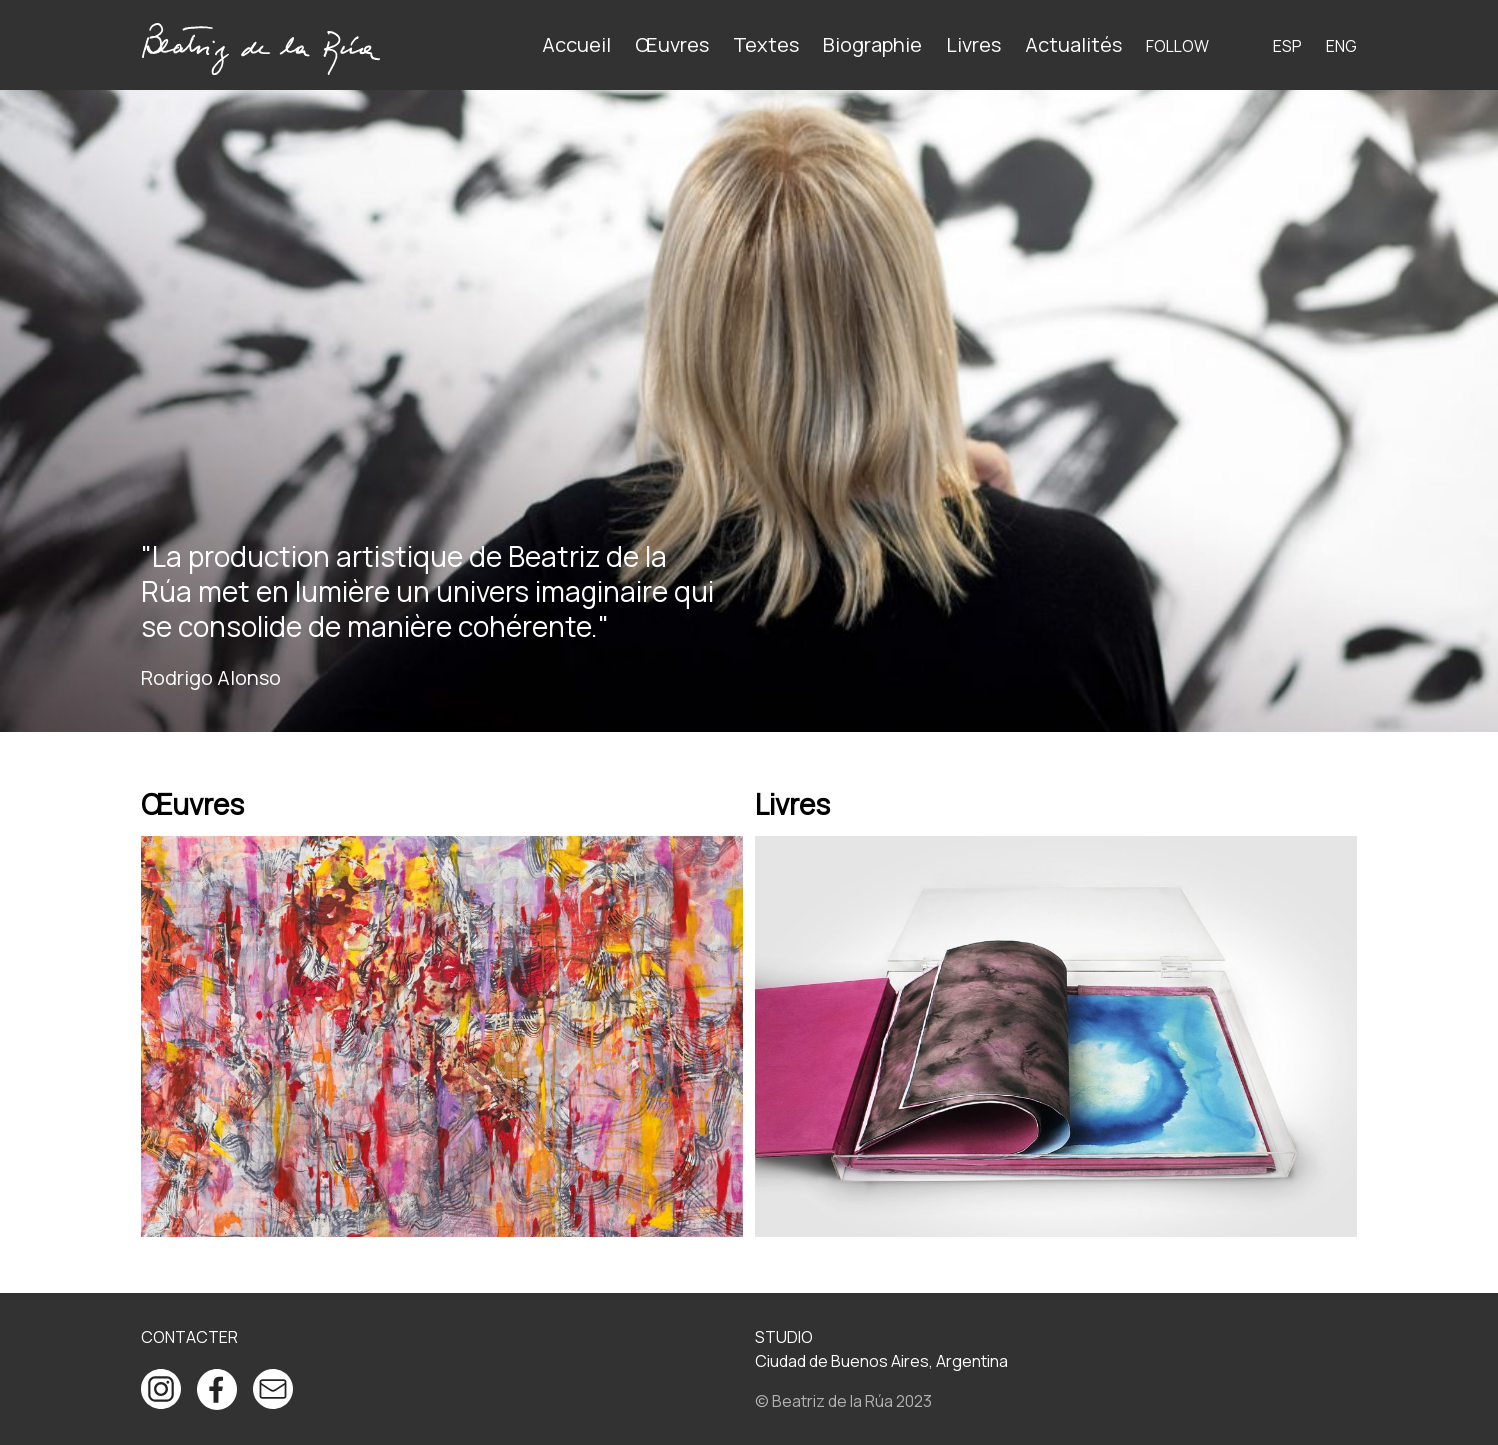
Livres (973, 44)
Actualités (1073, 44)
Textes (766, 44)
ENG (1341, 46)
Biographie (872, 44)
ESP (1287, 46)
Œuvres (672, 44)
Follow (1177, 46)
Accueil (576, 44)
